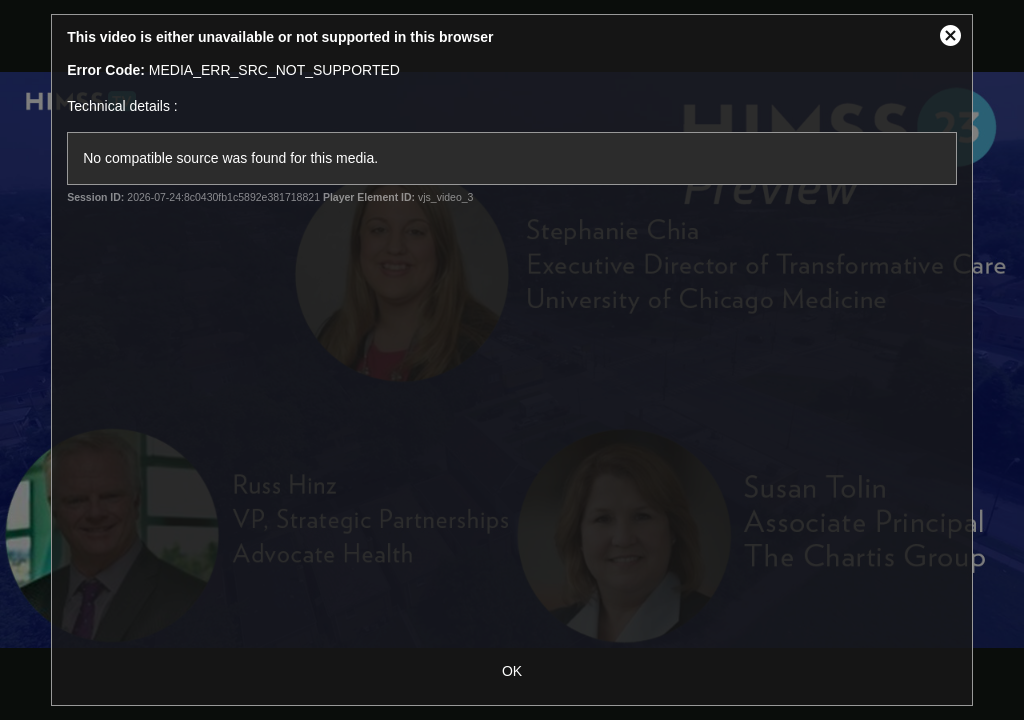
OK (512, 671)
